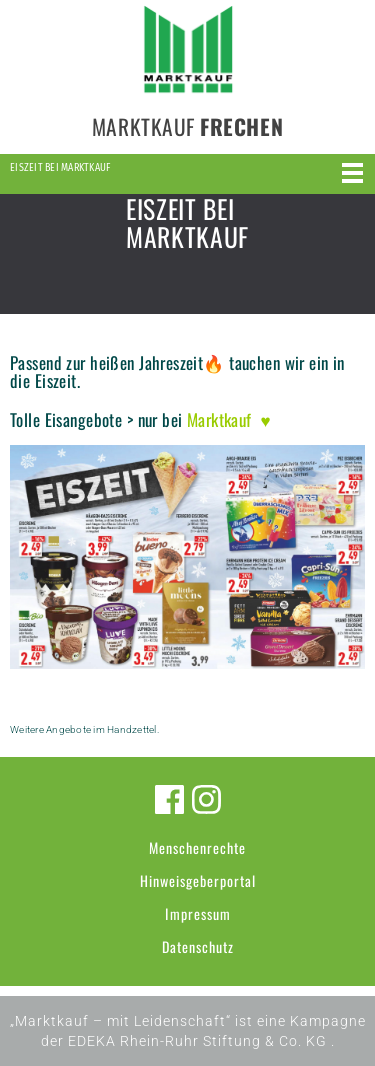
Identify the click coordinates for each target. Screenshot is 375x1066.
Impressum (198, 913)
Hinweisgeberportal (198, 880)
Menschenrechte (197, 847)
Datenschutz (198, 946)
